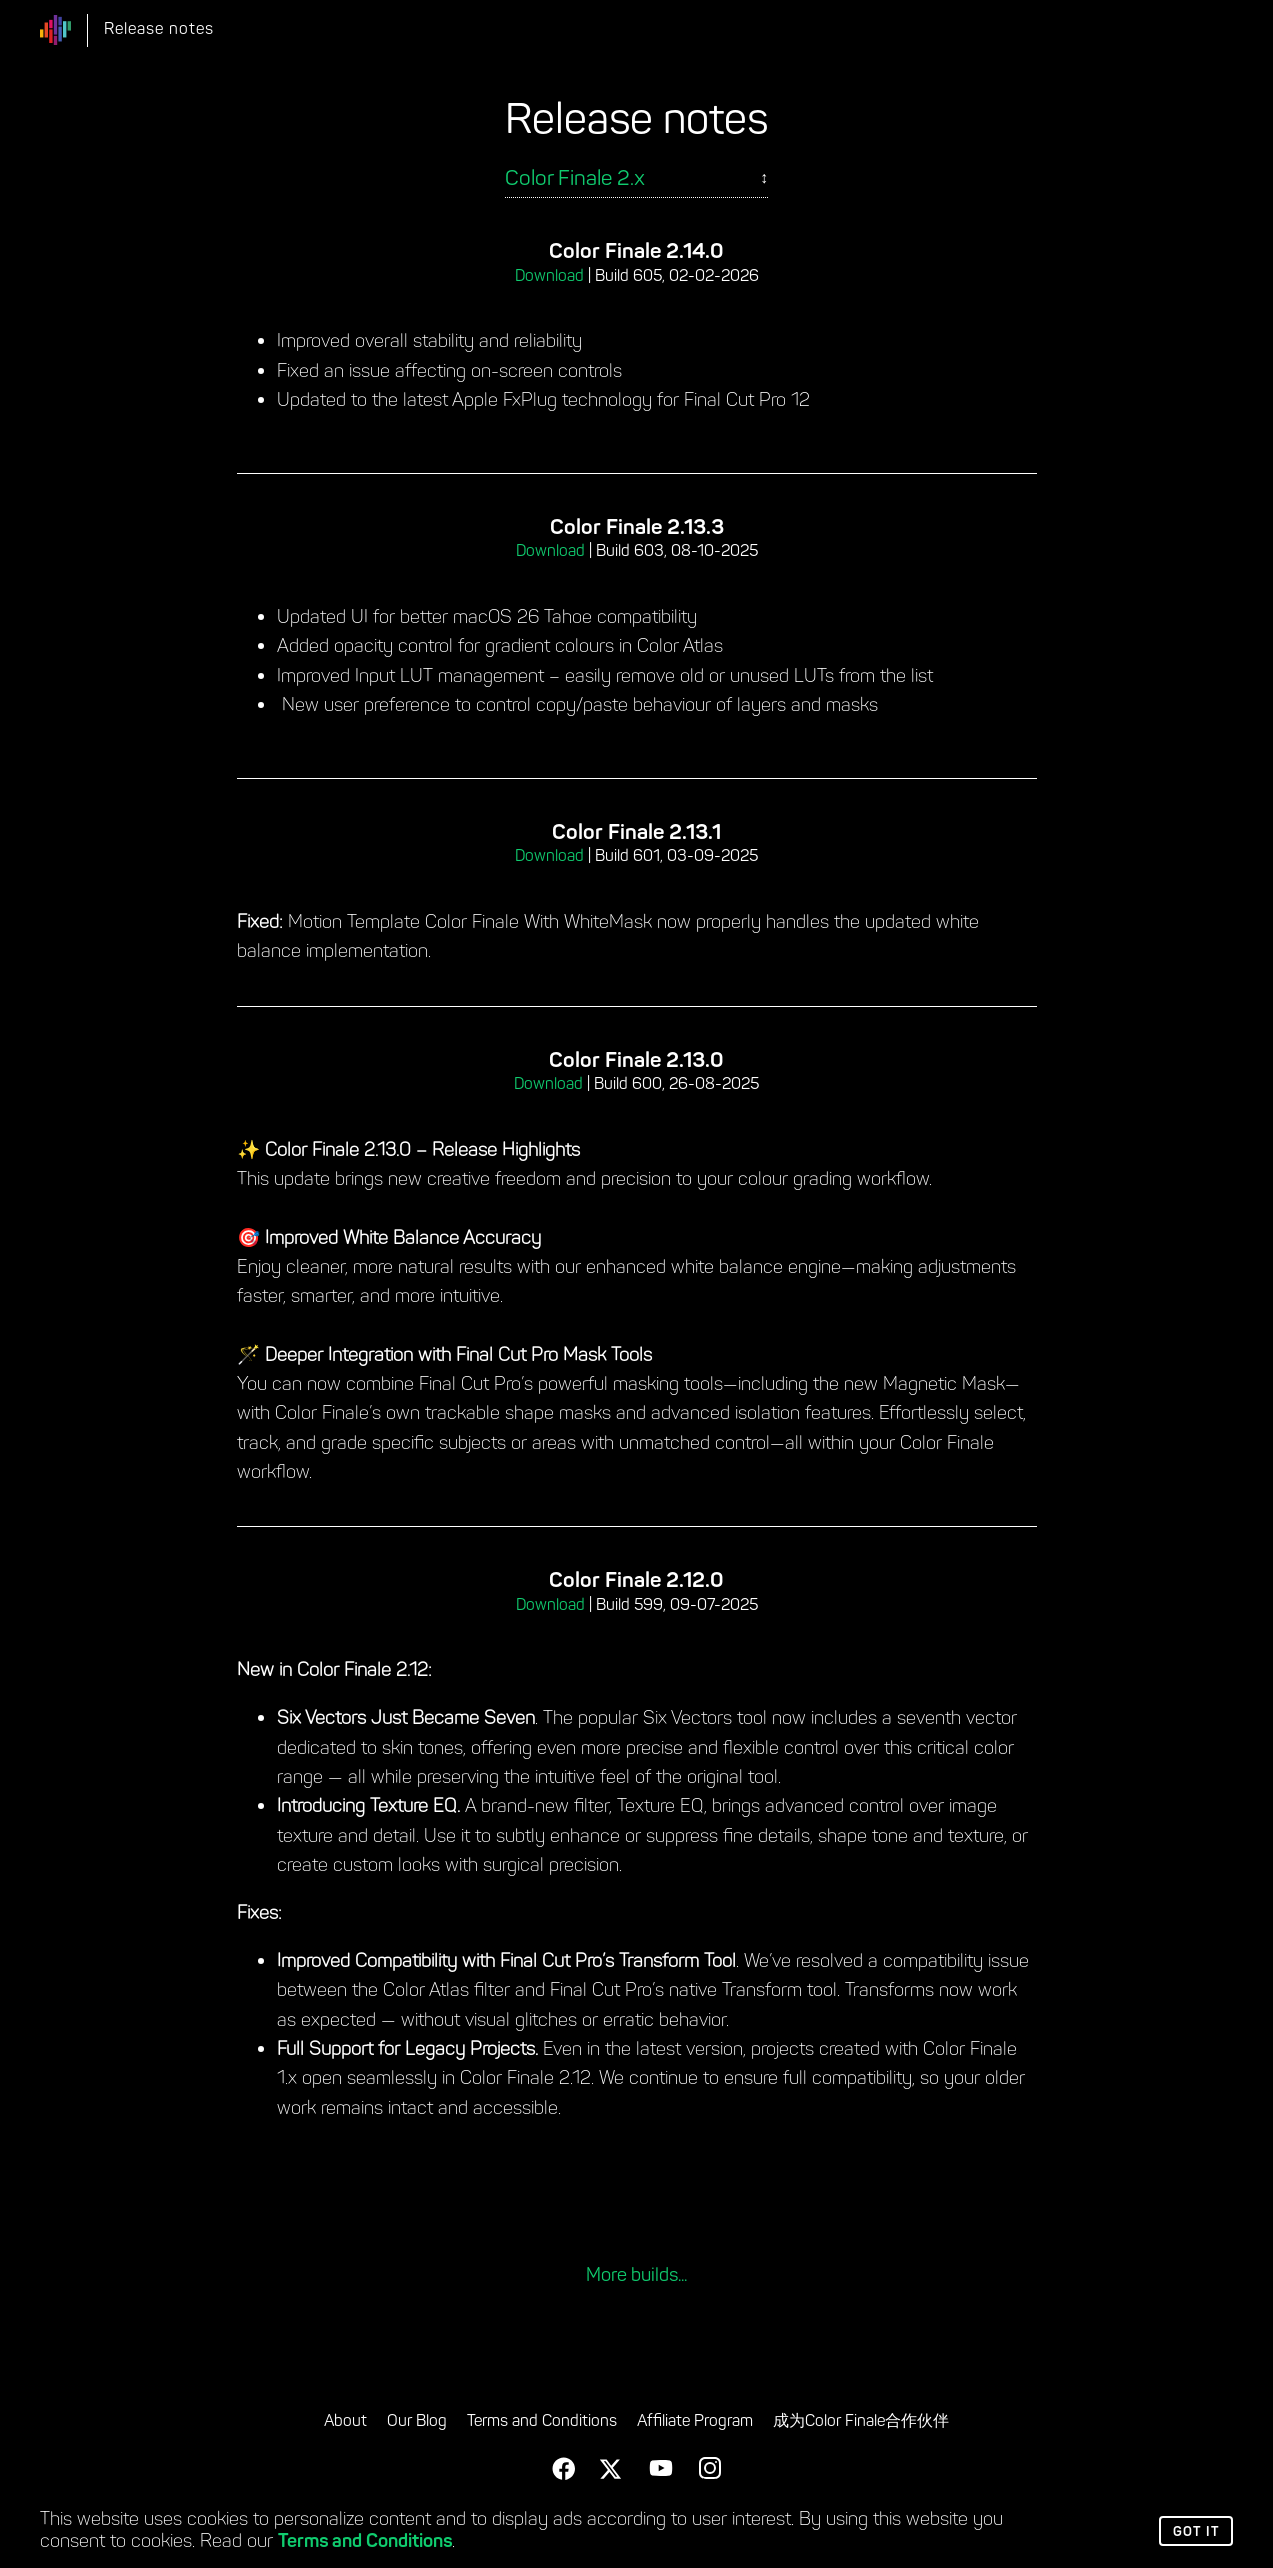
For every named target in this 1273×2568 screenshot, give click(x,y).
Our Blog (417, 2422)
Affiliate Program (695, 2422)
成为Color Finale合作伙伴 (861, 2422)
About (345, 2422)
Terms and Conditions (365, 2542)
